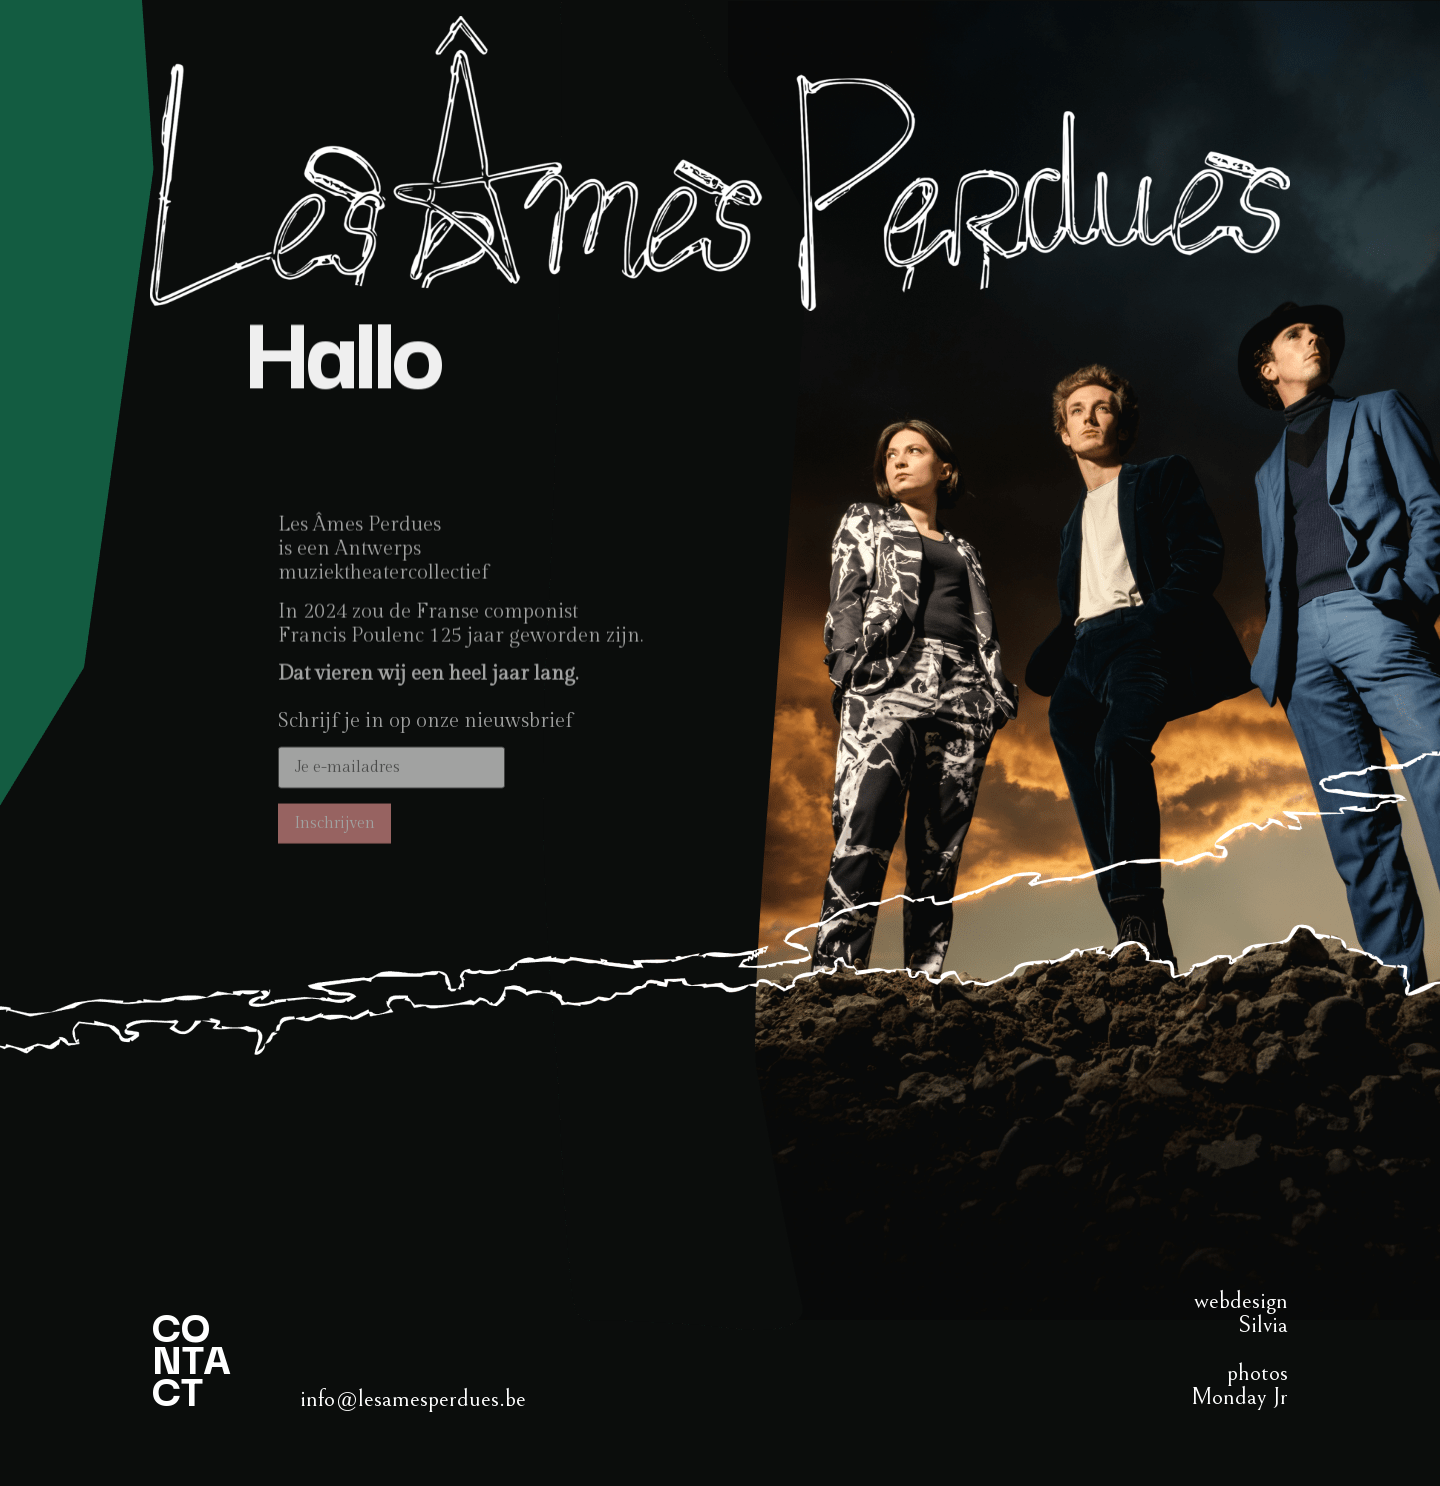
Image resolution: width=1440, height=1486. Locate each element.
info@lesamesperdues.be (413, 1399)
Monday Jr (1239, 1397)
